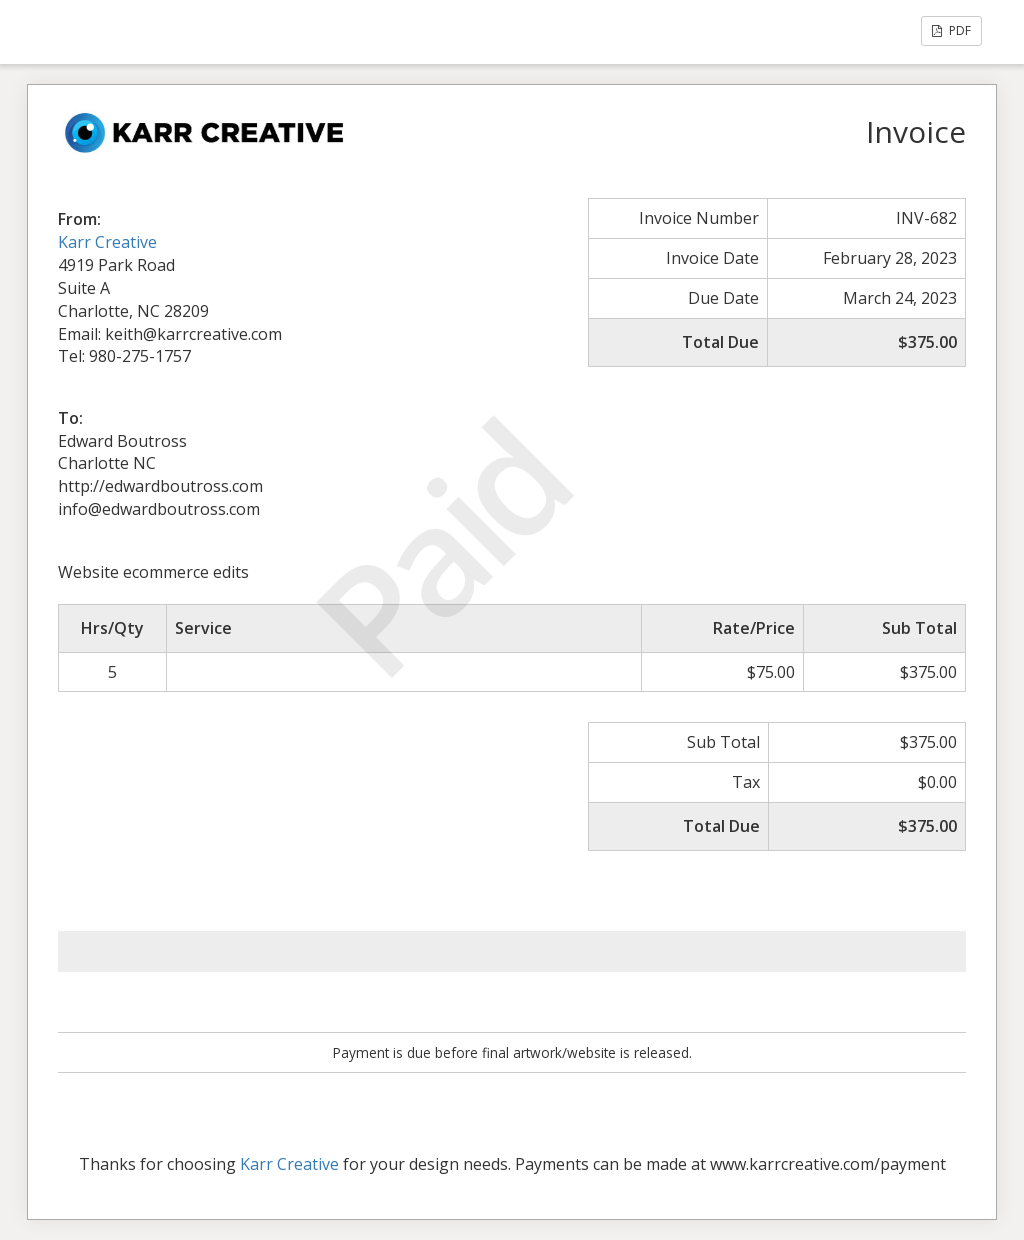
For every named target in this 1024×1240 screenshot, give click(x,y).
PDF (951, 30)
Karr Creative (107, 242)
